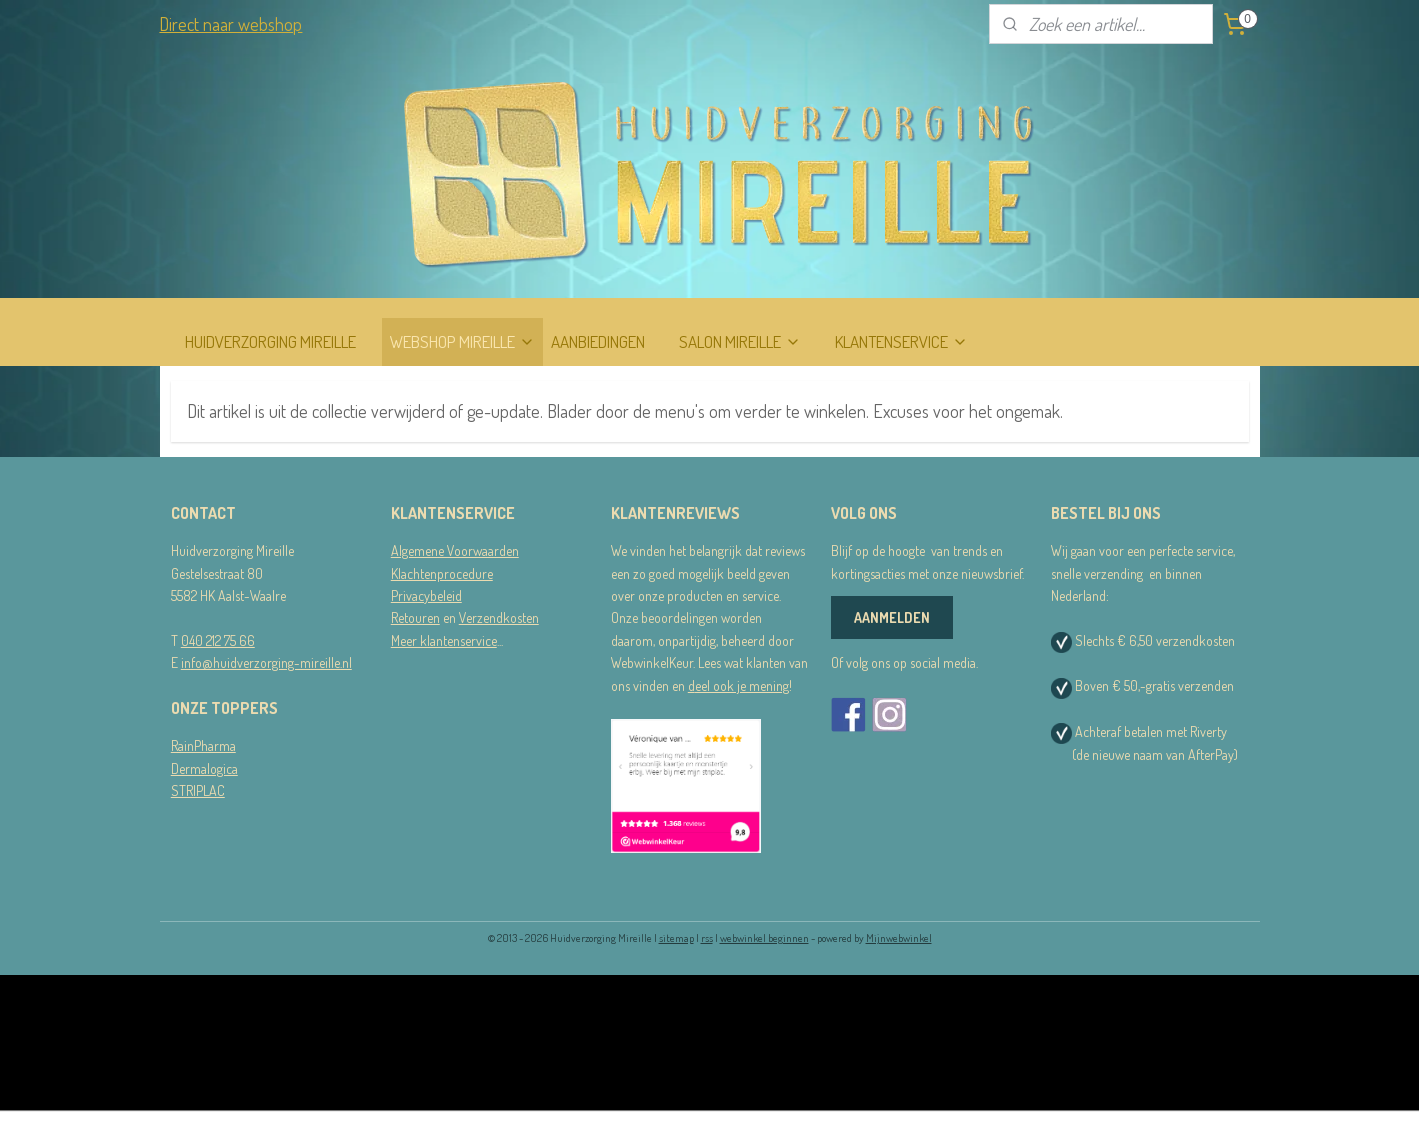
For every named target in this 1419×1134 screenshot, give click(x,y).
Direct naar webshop (230, 24)
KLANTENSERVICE (901, 341)
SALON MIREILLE (740, 341)
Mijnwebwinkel (899, 938)
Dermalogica (204, 768)
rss (707, 938)
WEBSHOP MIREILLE (462, 341)
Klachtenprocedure (442, 573)
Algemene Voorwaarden (455, 550)
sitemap (676, 938)
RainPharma (203, 745)
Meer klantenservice (444, 640)
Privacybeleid (426, 595)
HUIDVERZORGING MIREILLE (270, 341)
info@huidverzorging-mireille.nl (266, 662)
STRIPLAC (198, 790)
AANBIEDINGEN (598, 341)
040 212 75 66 (218, 640)
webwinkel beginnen (764, 938)
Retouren (415, 617)
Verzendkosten (499, 617)
